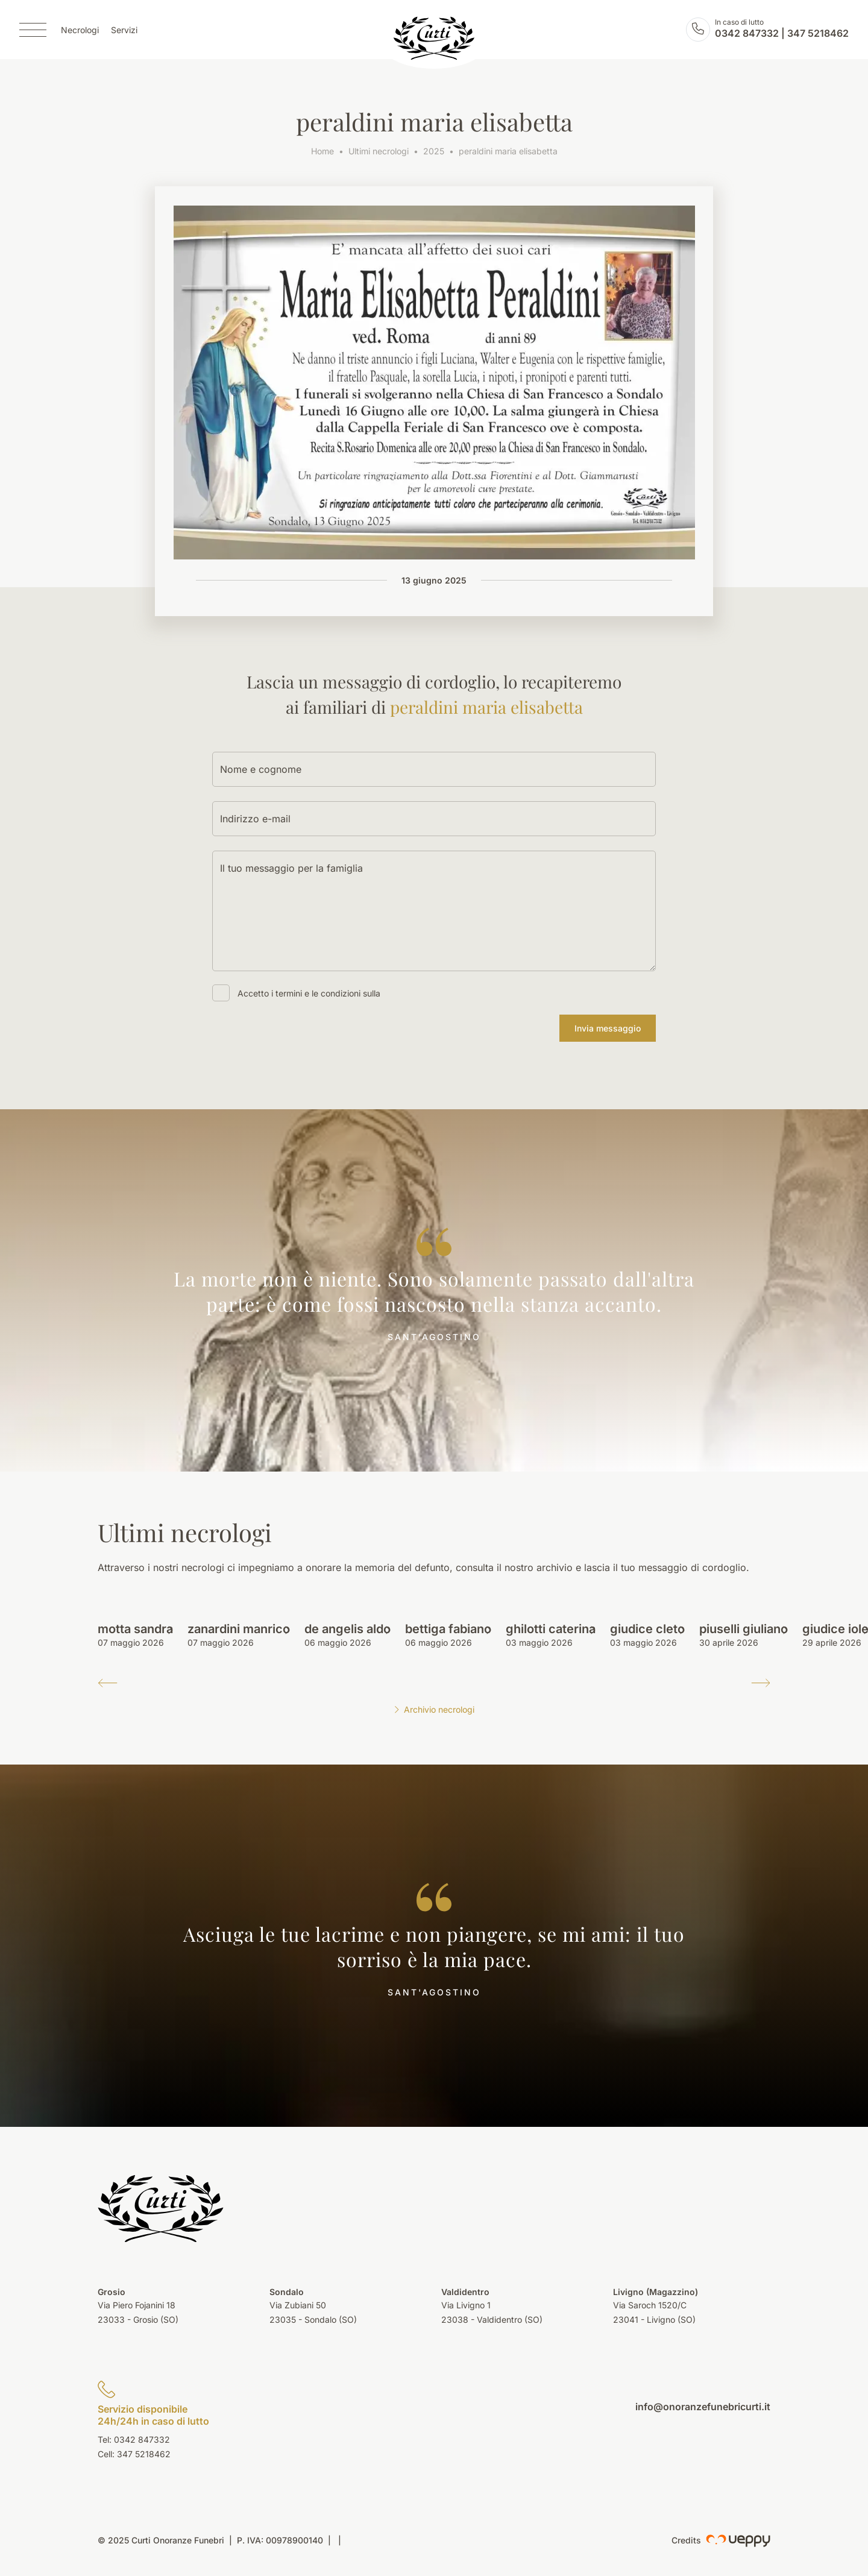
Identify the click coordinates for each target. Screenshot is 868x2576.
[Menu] (32, 30)
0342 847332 (747, 34)
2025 (433, 151)
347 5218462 (818, 34)
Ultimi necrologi (378, 151)
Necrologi (80, 30)
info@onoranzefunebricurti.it (702, 2407)
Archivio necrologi (434, 1709)
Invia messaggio (607, 1028)
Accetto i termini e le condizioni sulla (308, 993)
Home (322, 151)
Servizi (124, 30)
